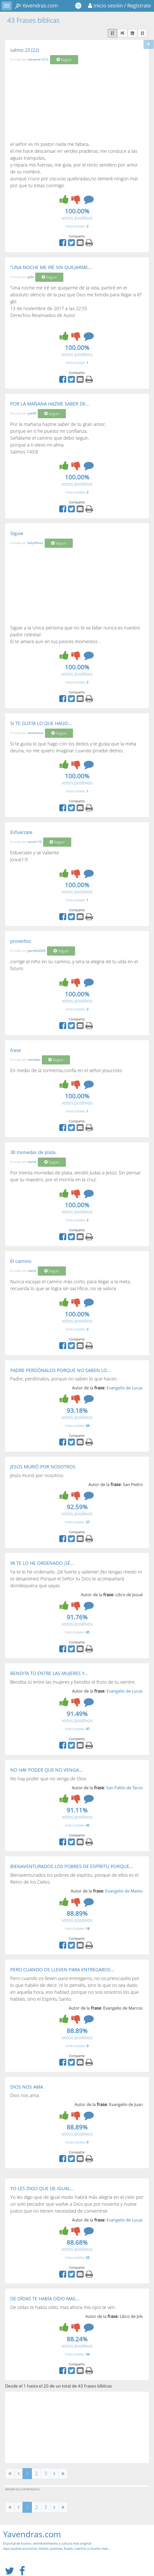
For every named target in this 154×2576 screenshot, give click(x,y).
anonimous (35, 733)
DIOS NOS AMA (26, 2087)
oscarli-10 (35, 842)
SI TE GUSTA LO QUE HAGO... (41, 723)
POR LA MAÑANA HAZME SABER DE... (49, 404)
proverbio (20, 941)
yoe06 (32, 413)
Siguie (16, 533)
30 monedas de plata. (33, 1152)
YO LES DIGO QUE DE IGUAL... (42, 2188)
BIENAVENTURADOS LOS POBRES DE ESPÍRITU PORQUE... (71, 1866)
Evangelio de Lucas (124, 1388)
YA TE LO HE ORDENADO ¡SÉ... (42, 1563)
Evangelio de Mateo (124, 1891)
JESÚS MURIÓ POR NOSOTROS (42, 1467)
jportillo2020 (36, 950)
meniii (32, 1162)
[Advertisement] (53, 102)
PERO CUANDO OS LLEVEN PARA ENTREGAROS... (62, 1969)
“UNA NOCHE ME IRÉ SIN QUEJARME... (51, 267)
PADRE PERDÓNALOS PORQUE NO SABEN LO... (60, 1370)
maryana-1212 (38, 59)
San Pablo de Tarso (124, 1788)
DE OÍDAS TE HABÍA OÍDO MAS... (44, 2298)
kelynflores (35, 543)
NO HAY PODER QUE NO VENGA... (46, 1770)
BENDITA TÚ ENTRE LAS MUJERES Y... (49, 1673)
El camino (20, 1261)
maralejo (34, 1060)
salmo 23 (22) (24, 50)
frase (15, 1050)
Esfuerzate (21, 832)
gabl (31, 277)
